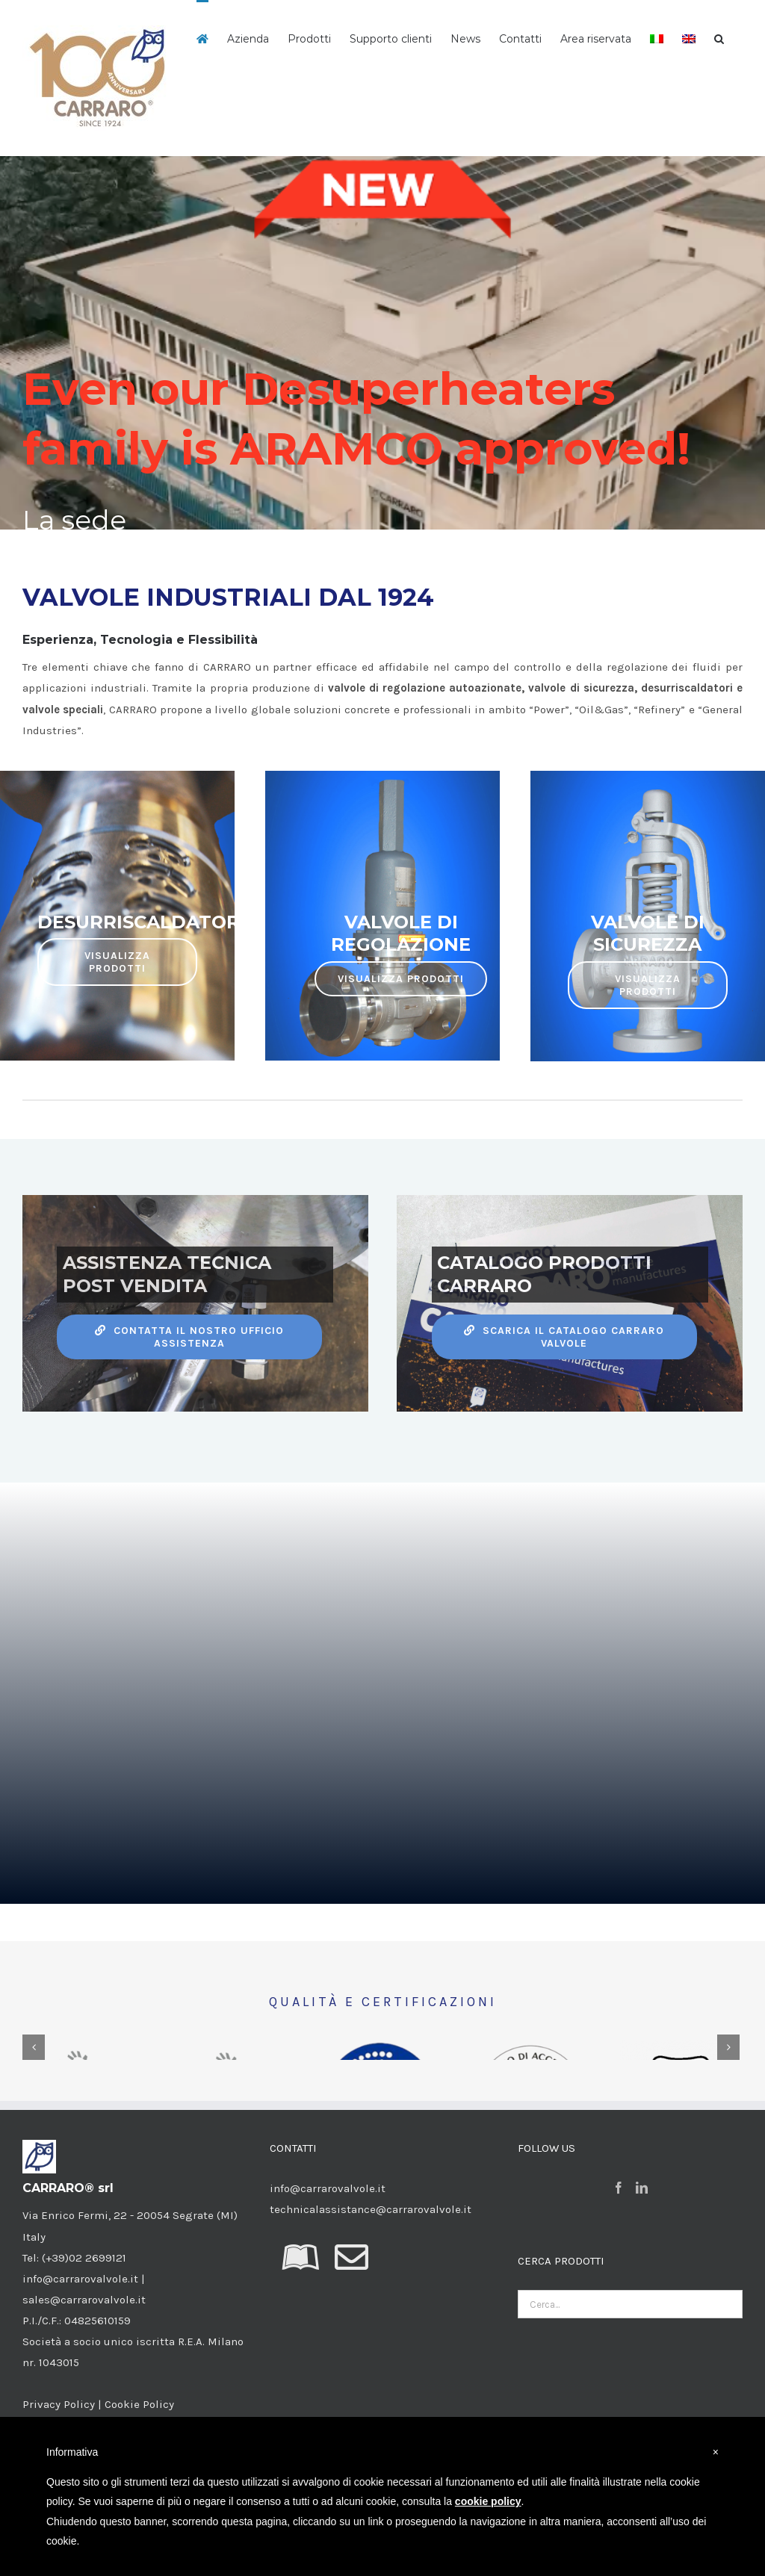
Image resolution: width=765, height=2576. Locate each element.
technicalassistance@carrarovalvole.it (370, 2315)
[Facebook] (619, 2294)
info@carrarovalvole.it (327, 2294)
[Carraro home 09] (382, 343)
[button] (719, 37)
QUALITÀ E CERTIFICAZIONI (383, 2001)
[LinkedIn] (642, 2294)
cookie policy (488, 2501)
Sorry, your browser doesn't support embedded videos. (382, 1712)
